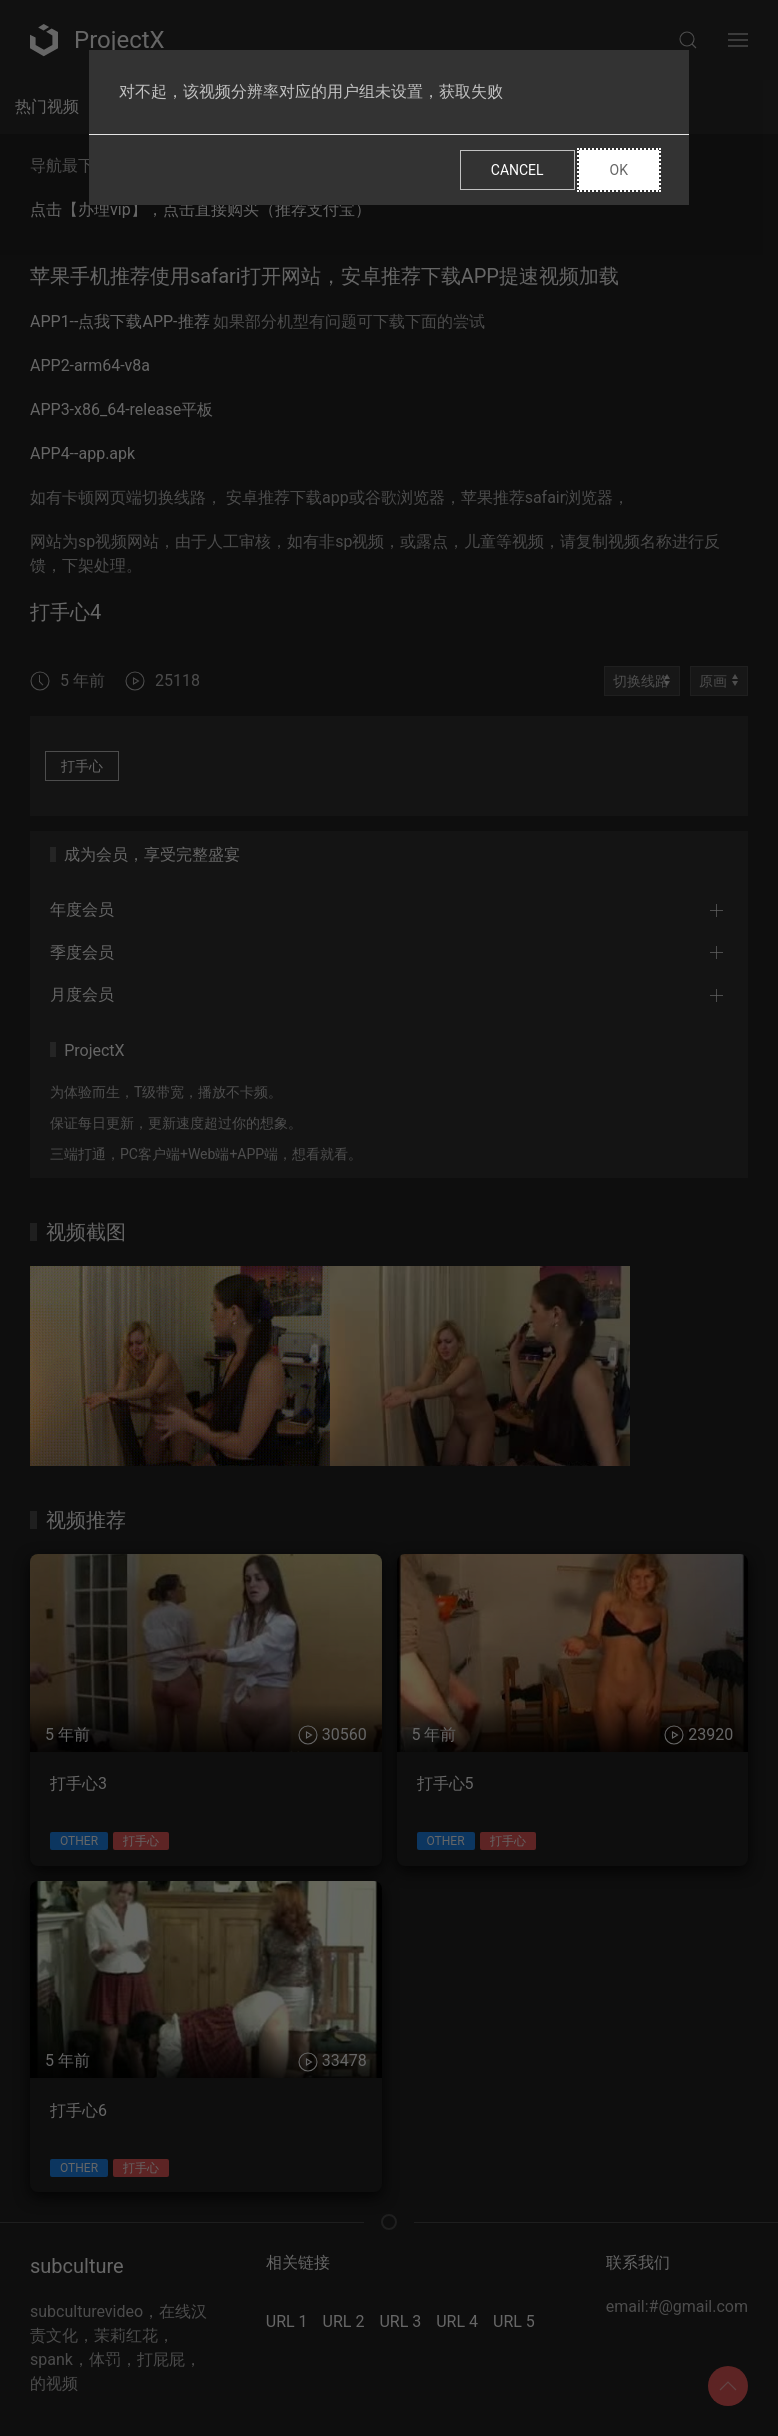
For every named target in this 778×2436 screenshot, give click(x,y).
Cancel (517, 170)
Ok (619, 170)
